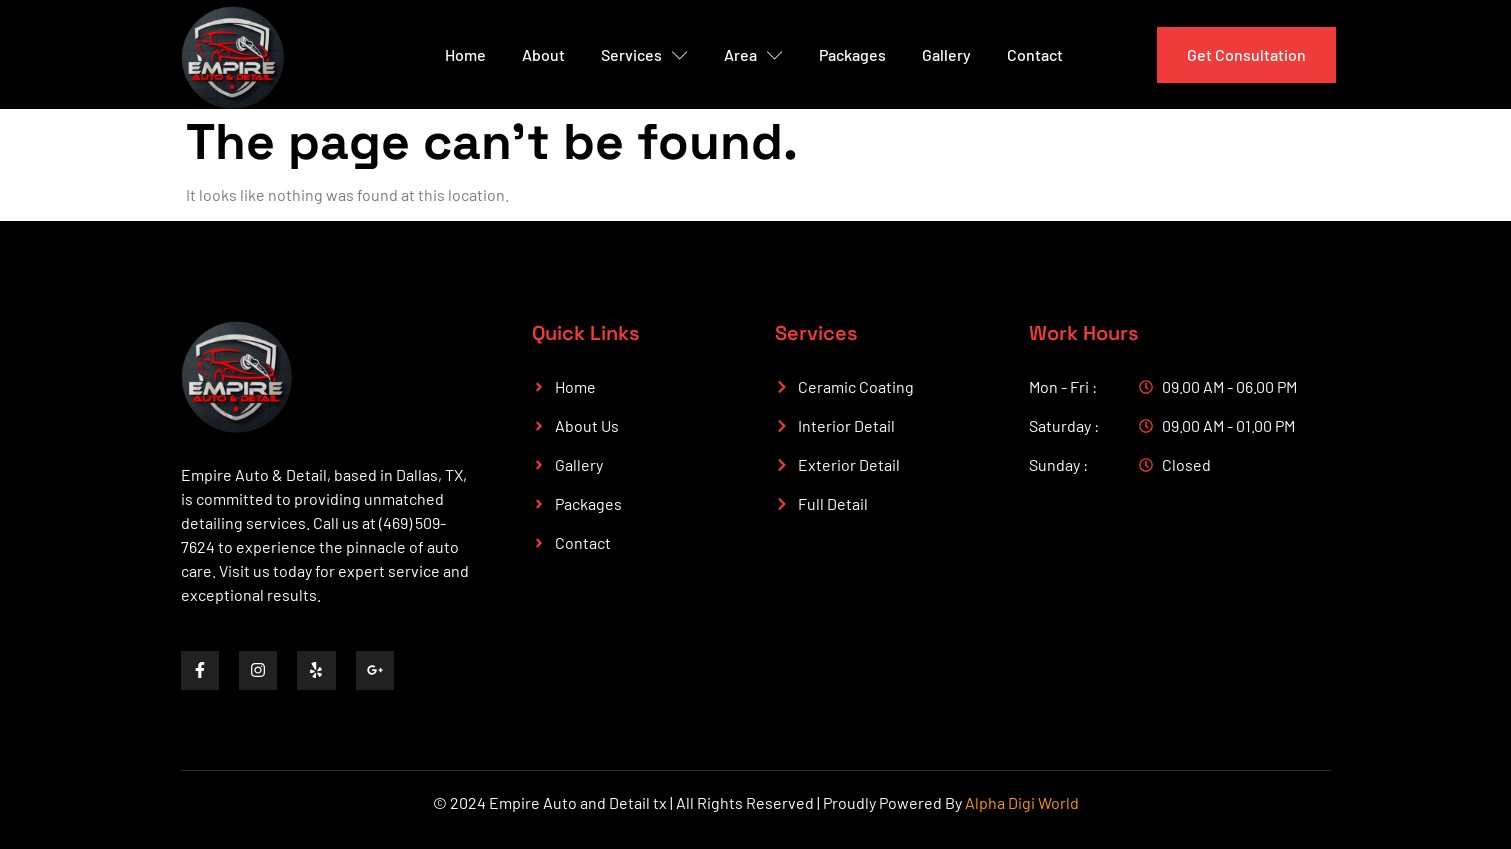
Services (644, 54)
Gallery (946, 54)
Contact (1035, 54)
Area (753, 54)
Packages (852, 54)
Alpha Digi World (1022, 802)
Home (465, 54)
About (543, 54)
